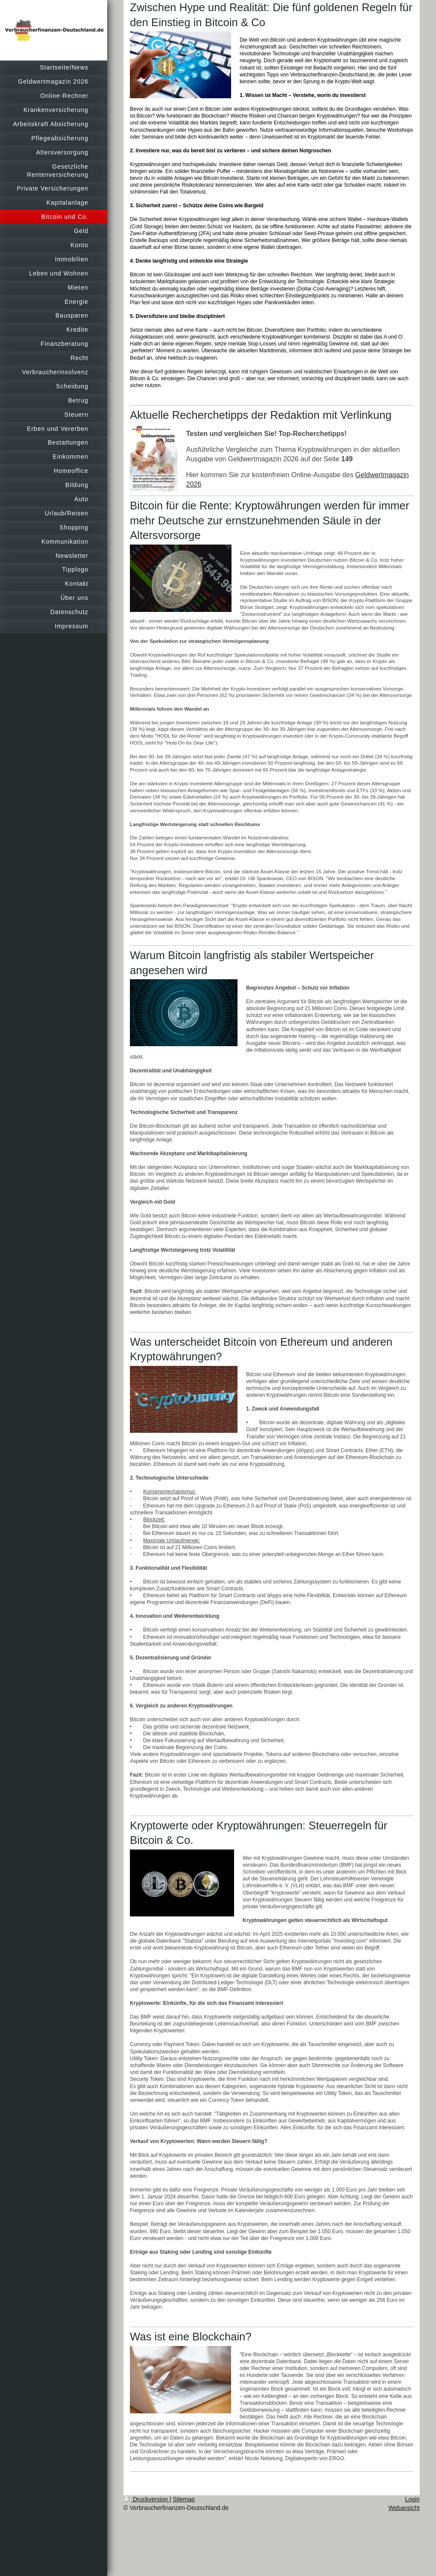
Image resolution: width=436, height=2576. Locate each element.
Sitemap (184, 2499)
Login (412, 2499)
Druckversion (146, 2499)
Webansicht (404, 2507)
